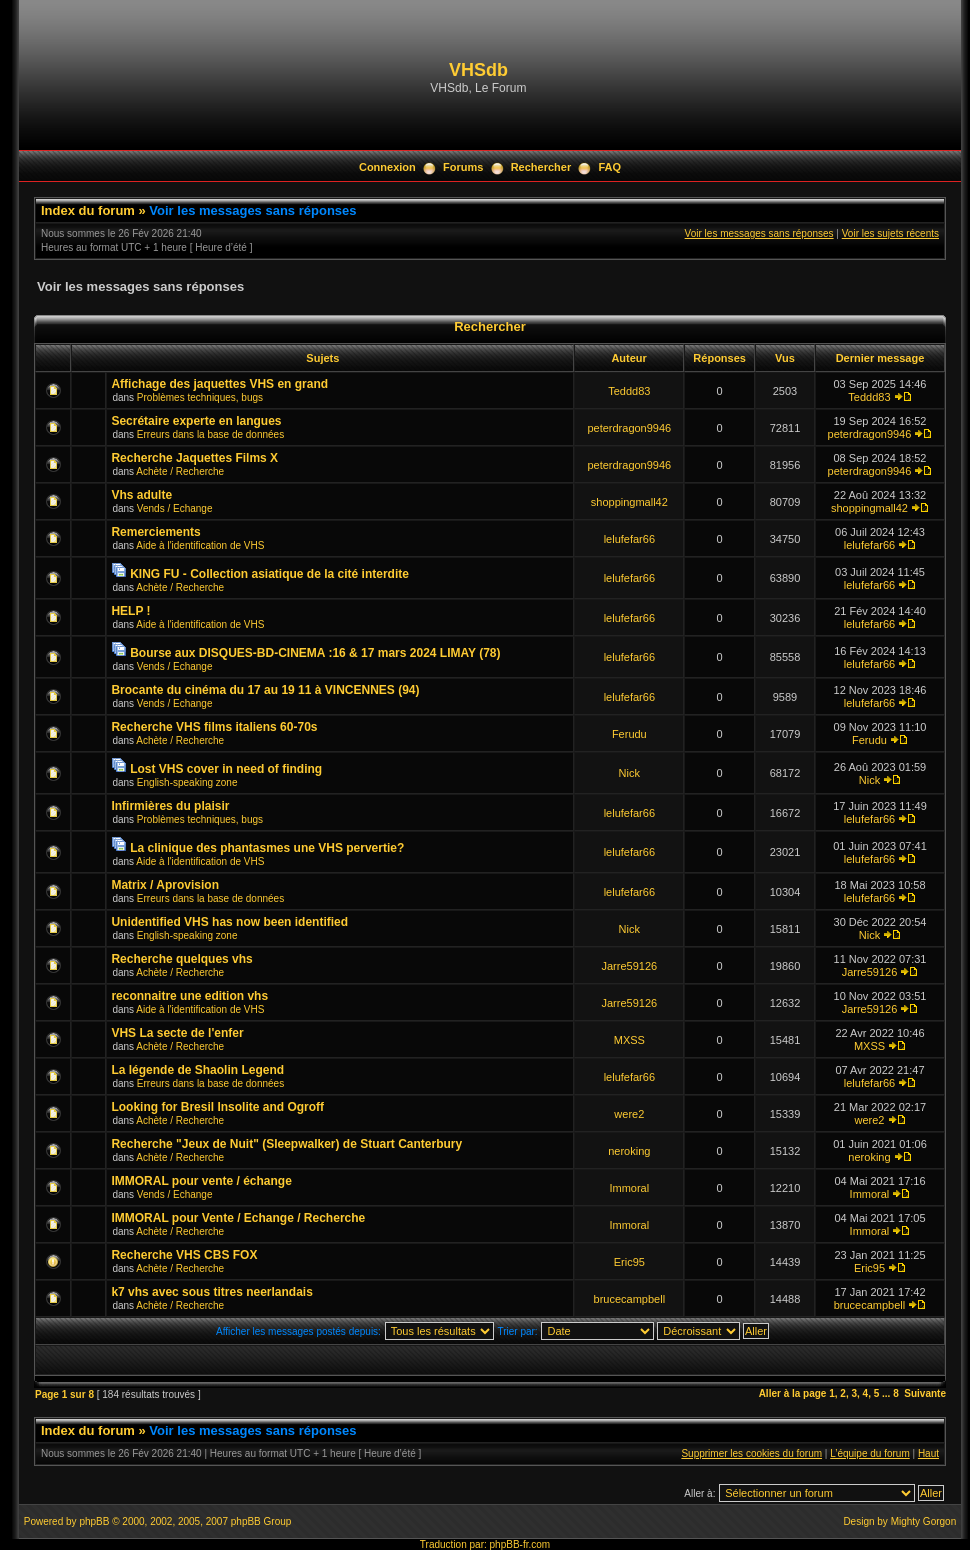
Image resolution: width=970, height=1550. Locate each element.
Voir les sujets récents (890, 233)
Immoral (629, 1188)
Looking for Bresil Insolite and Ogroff (217, 1107)
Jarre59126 (629, 966)
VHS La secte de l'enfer (177, 1033)
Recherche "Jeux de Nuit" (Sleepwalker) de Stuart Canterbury (286, 1144)
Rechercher (541, 167)
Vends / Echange (175, 508)
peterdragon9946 (629, 428)
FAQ (609, 167)
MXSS (629, 1040)
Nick (629, 773)
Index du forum (88, 210)
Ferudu (629, 734)
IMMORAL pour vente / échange (201, 1181)
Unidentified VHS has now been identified (229, 922)
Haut (928, 1453)
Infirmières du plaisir (170, 806)
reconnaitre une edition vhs (189, 996)
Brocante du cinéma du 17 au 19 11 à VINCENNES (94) (265, 690)
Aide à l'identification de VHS (200, 545)
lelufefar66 (629, 539)
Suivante (925, 1393)
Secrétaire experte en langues (196, 421)
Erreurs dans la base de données (210, 434)
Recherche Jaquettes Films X (194, 458)
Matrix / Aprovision (165, 885)
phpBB (94, 1521)
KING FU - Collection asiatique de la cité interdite (269, 574)
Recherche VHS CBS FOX (184, 1255)
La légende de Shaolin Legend (197, 1070)
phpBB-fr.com (520, 1544)
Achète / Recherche (180, 471)
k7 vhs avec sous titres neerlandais (211, 1292)
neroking (629, 1151)
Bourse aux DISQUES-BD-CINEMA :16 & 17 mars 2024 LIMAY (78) (315, 653)
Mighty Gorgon (924, 1521)
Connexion (387, 167)
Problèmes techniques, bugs (200, 397)
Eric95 (629, 1262)
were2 (629, 1114)
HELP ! (130, 611)
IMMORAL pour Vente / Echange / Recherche (238, 1218)
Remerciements (155, 532)
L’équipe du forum (870, 1453)
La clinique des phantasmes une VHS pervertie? (267, 848)
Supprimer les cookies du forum (751, 1453)
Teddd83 (629, 391)
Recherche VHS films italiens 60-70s (214, 727)
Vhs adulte (141, 495)
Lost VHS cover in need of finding (226, 769)
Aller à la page (793, 1393)
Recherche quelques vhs (181, 959)
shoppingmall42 (629, 502)
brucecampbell (630, 1299)
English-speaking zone (187, 782)
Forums (463, 167)
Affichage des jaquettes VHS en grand (219, 384)
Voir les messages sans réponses (252, 210)
